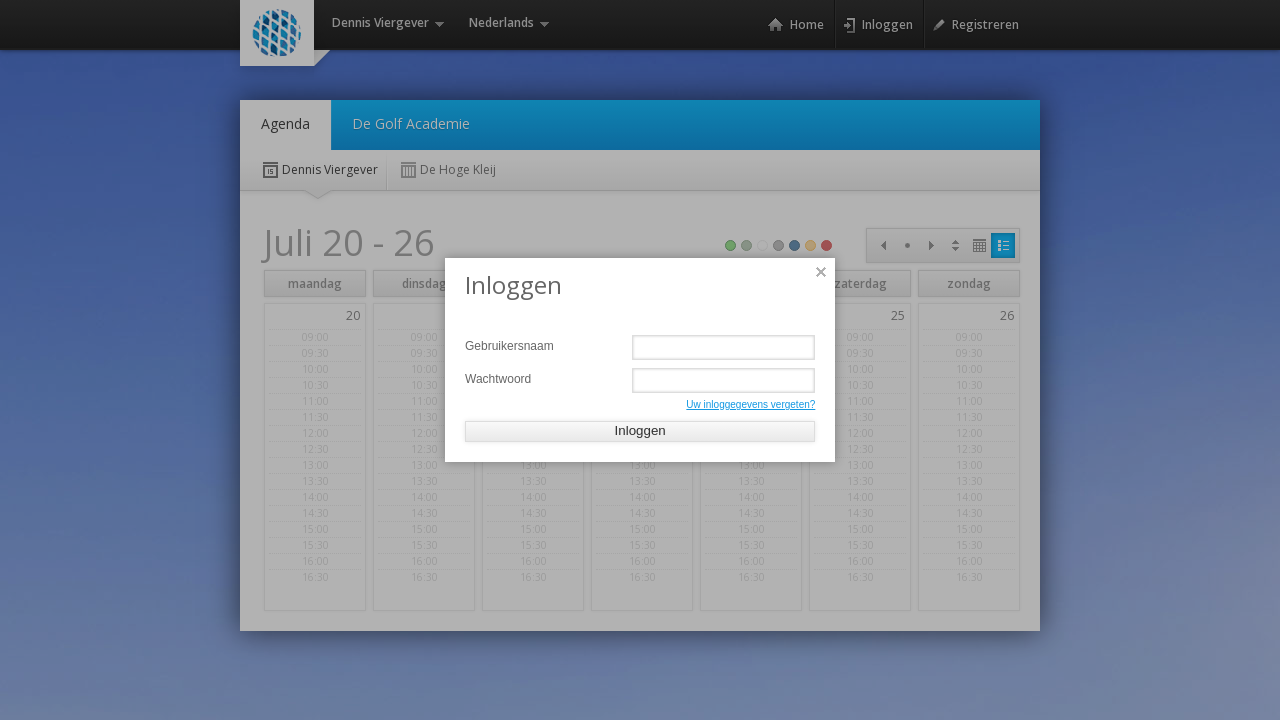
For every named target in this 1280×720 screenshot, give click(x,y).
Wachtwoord (498, 379)
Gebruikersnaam (509, 346)
